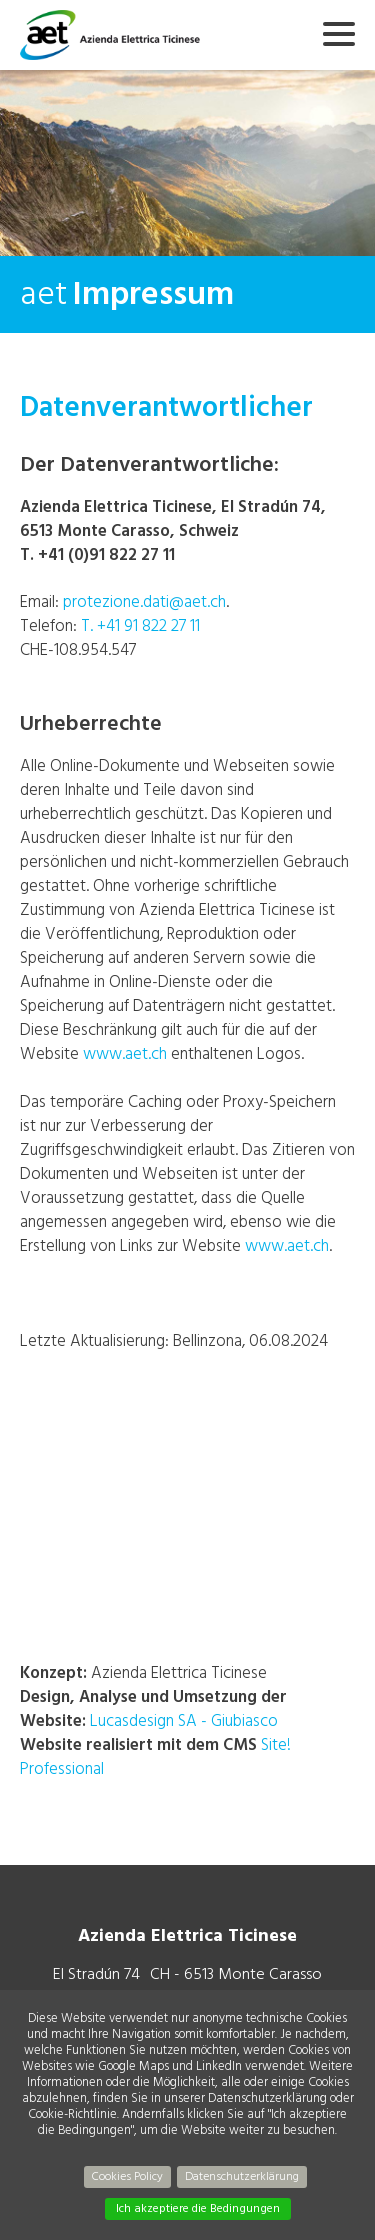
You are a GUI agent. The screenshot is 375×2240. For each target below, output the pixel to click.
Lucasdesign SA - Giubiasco (184, 1720)
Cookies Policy (127, 2176)
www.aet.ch (125, 1053)
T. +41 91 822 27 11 (140, 625)
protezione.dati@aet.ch (144, 601)
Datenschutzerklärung (242, 2176)
